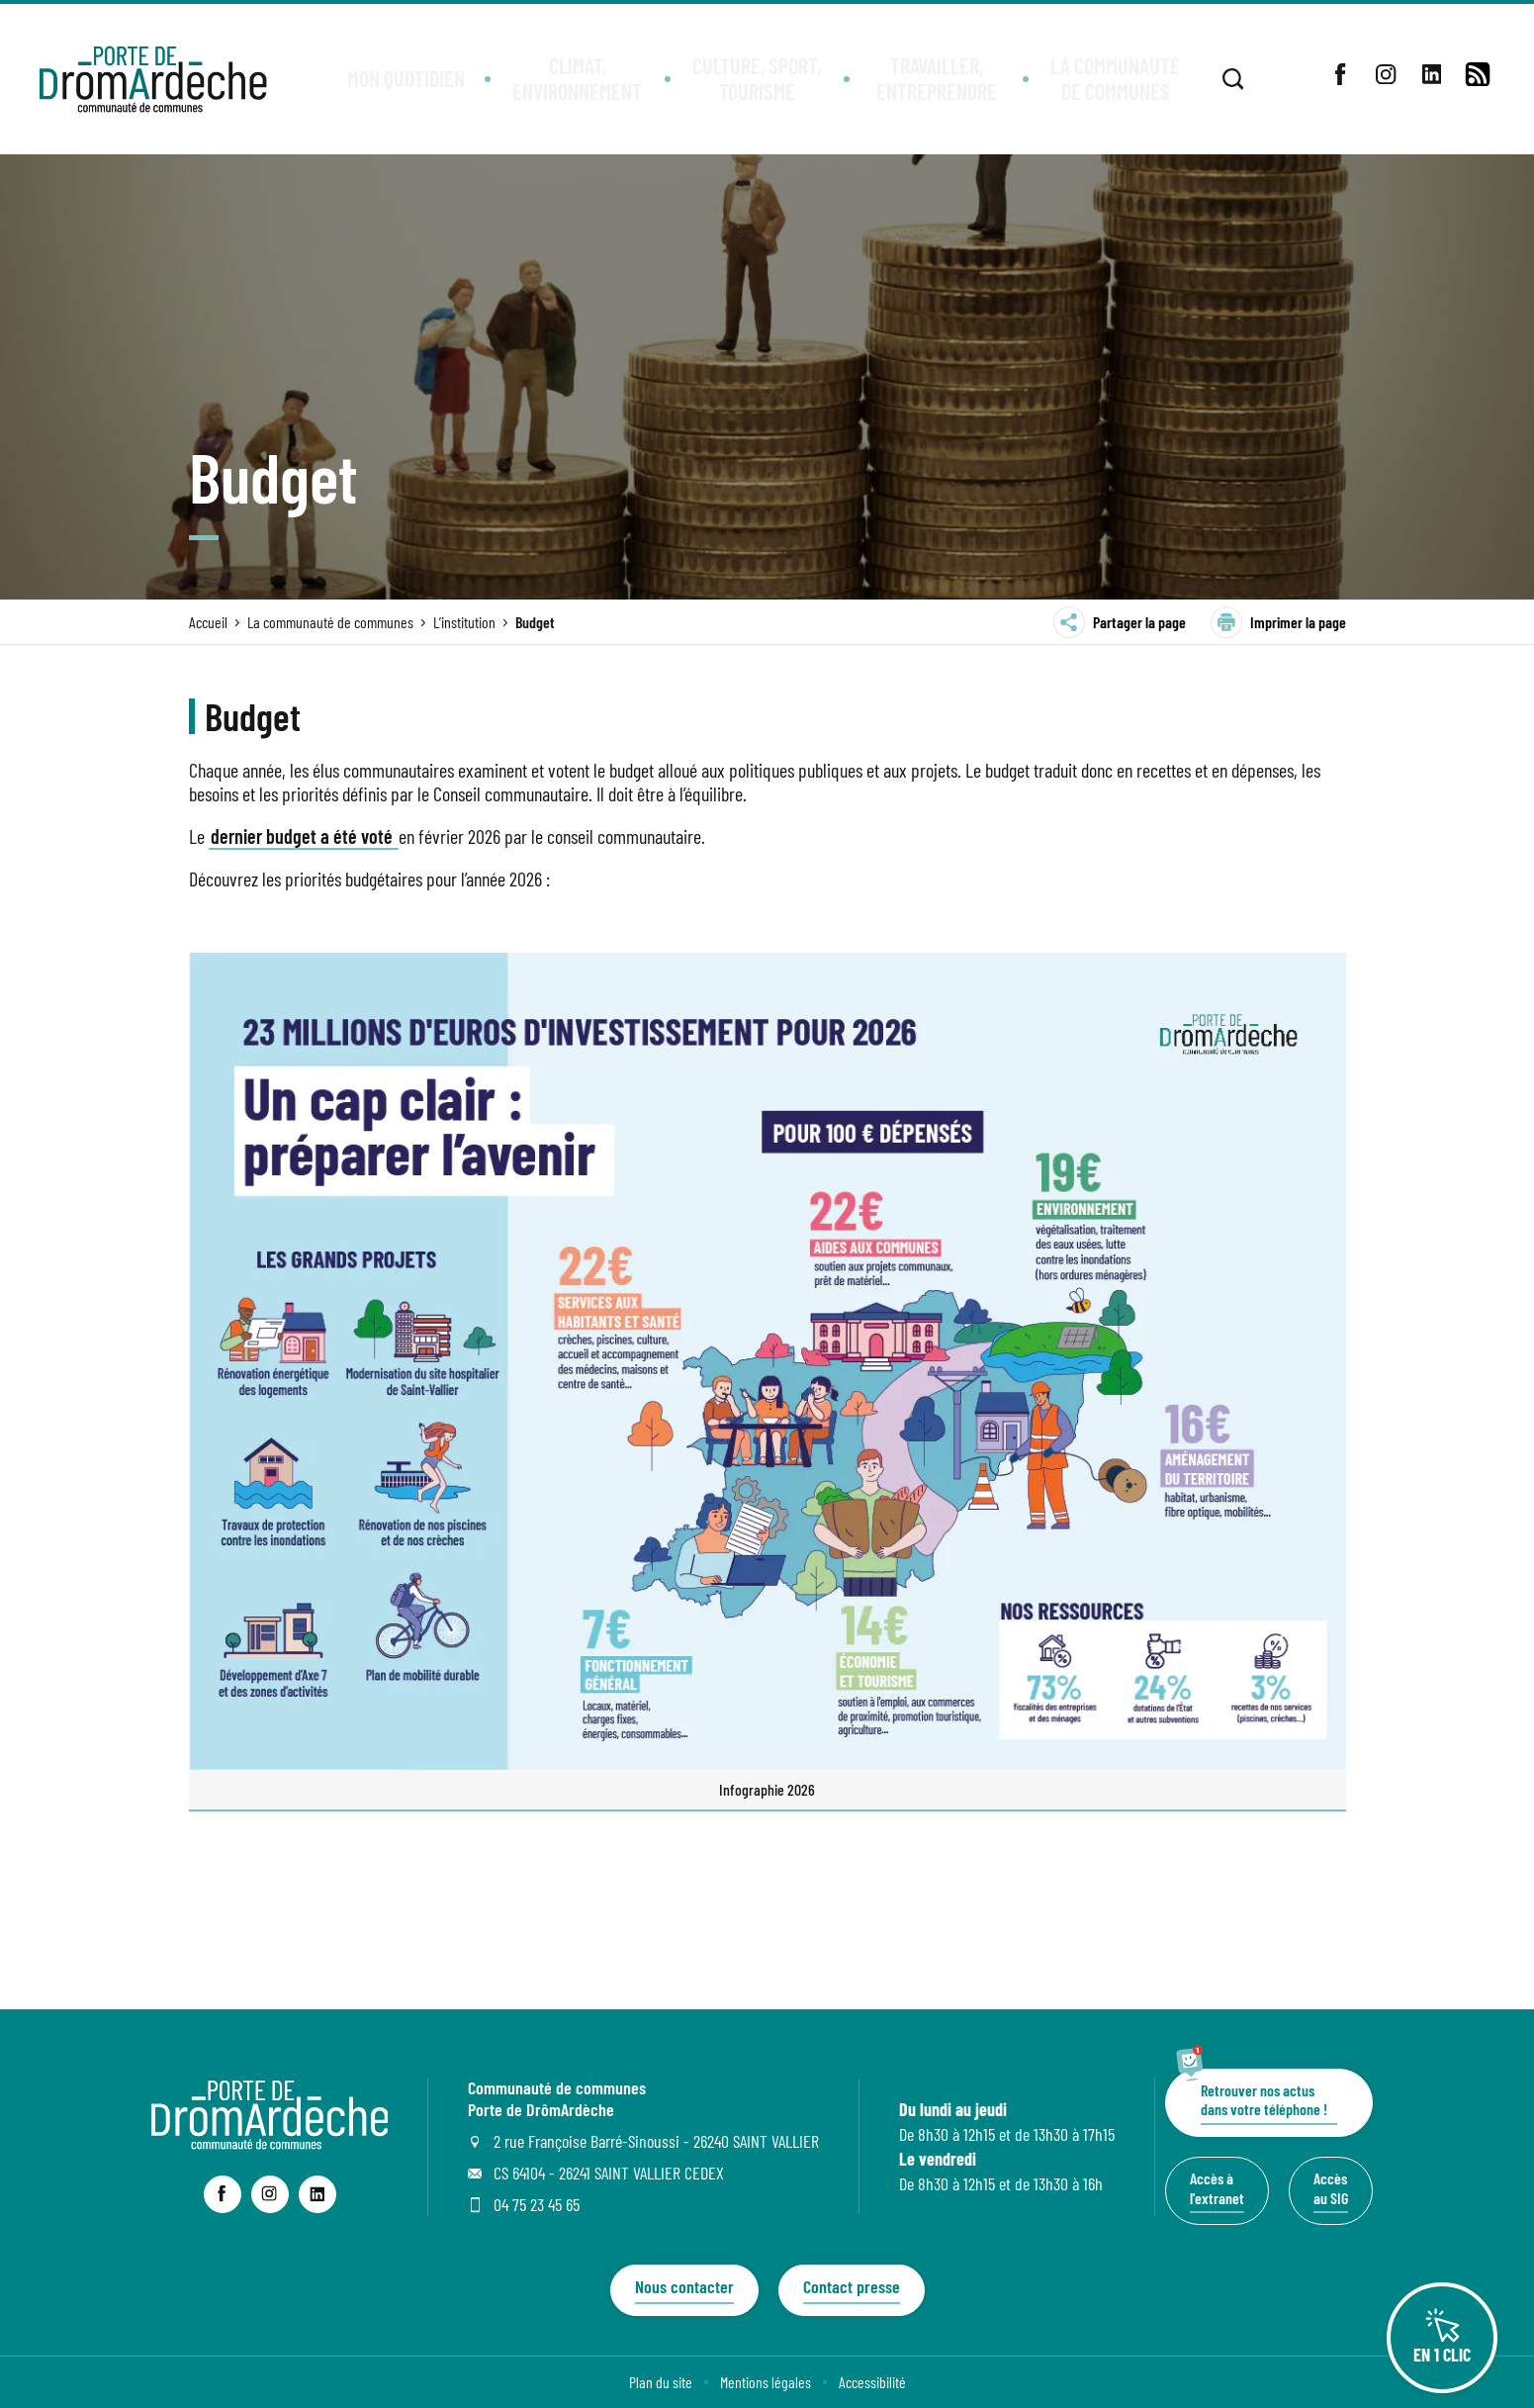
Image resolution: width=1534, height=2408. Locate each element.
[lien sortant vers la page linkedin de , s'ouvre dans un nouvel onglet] (1432, 74)
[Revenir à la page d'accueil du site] (270, 2143)
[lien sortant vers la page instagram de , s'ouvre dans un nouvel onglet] (1386, 74)
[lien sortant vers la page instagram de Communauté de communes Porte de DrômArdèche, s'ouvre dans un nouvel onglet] (270, 2194)
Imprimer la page (1278, 622)
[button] (406, 79)
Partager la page (1119, 622)
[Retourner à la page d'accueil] (153, 79)
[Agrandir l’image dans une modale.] (767, 1362)
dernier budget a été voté (304, 836)
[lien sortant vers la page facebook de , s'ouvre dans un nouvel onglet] (1341, 74)
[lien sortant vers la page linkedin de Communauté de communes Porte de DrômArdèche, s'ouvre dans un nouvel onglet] (317, 2194)
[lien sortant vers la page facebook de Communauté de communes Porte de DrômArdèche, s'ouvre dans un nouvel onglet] (222, 2194)
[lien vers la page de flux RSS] (1477, 74)
